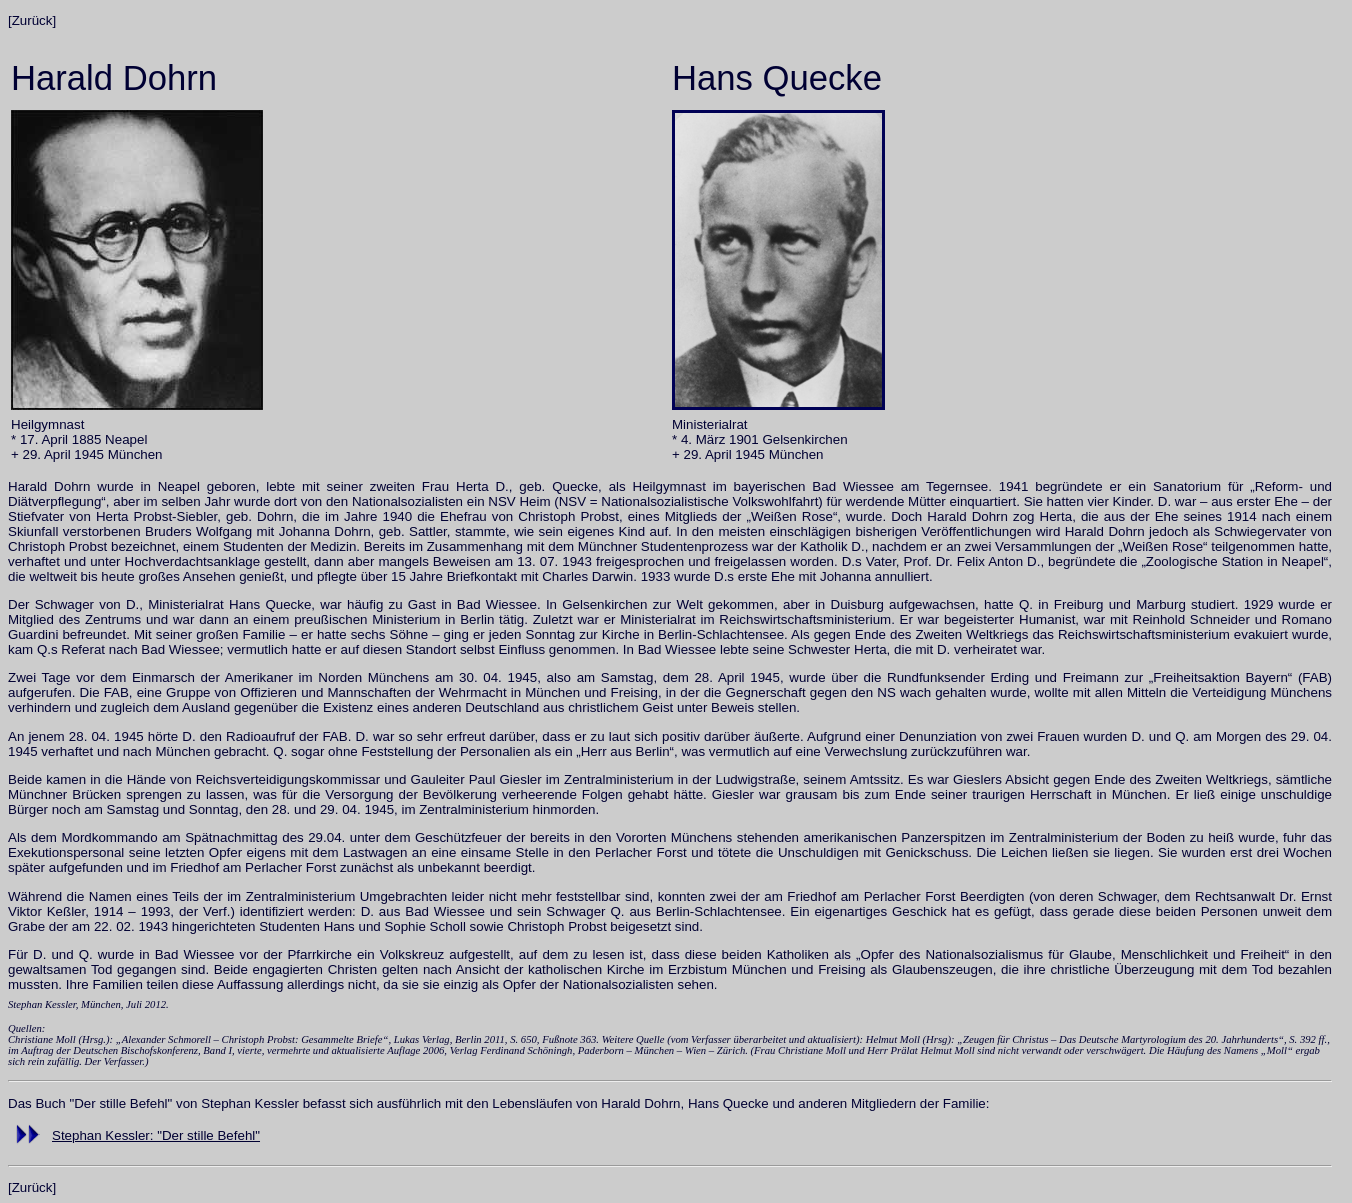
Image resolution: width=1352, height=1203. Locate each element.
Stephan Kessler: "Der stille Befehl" (156, 1135)
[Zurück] (32, 20)
